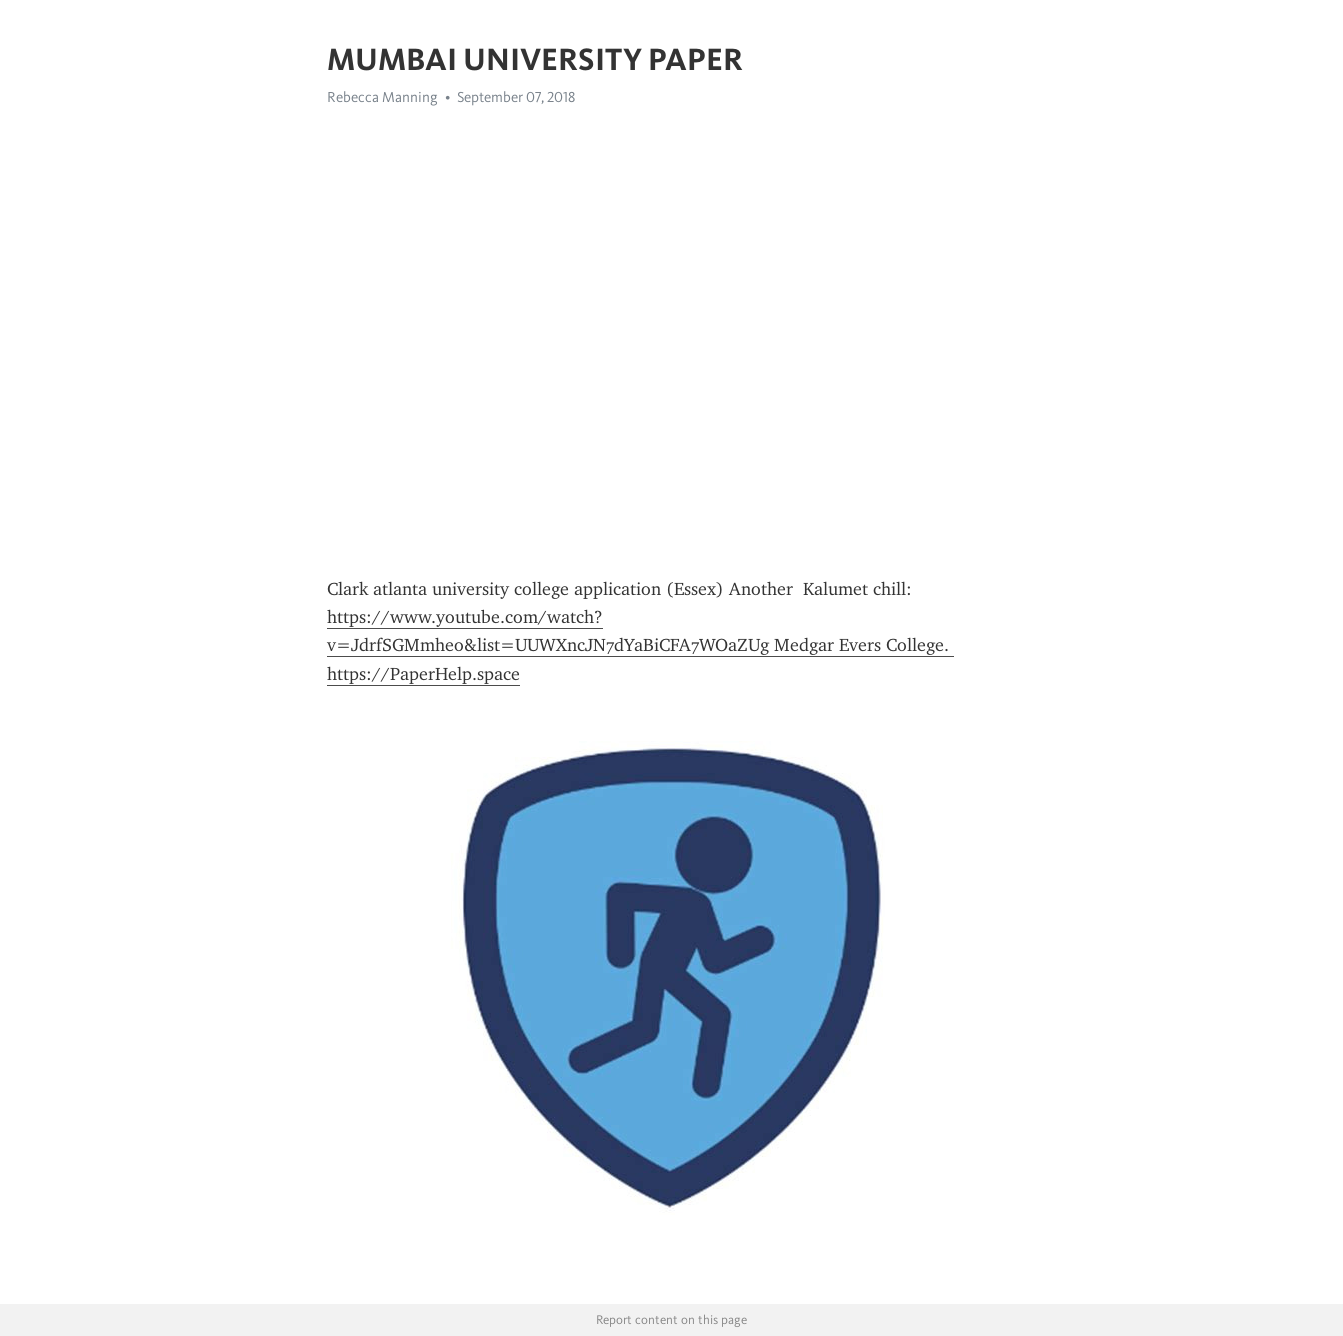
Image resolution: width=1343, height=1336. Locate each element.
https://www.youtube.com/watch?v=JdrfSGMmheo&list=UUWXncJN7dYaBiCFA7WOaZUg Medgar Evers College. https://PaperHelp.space (640, 645)
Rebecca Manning (382, 97)
